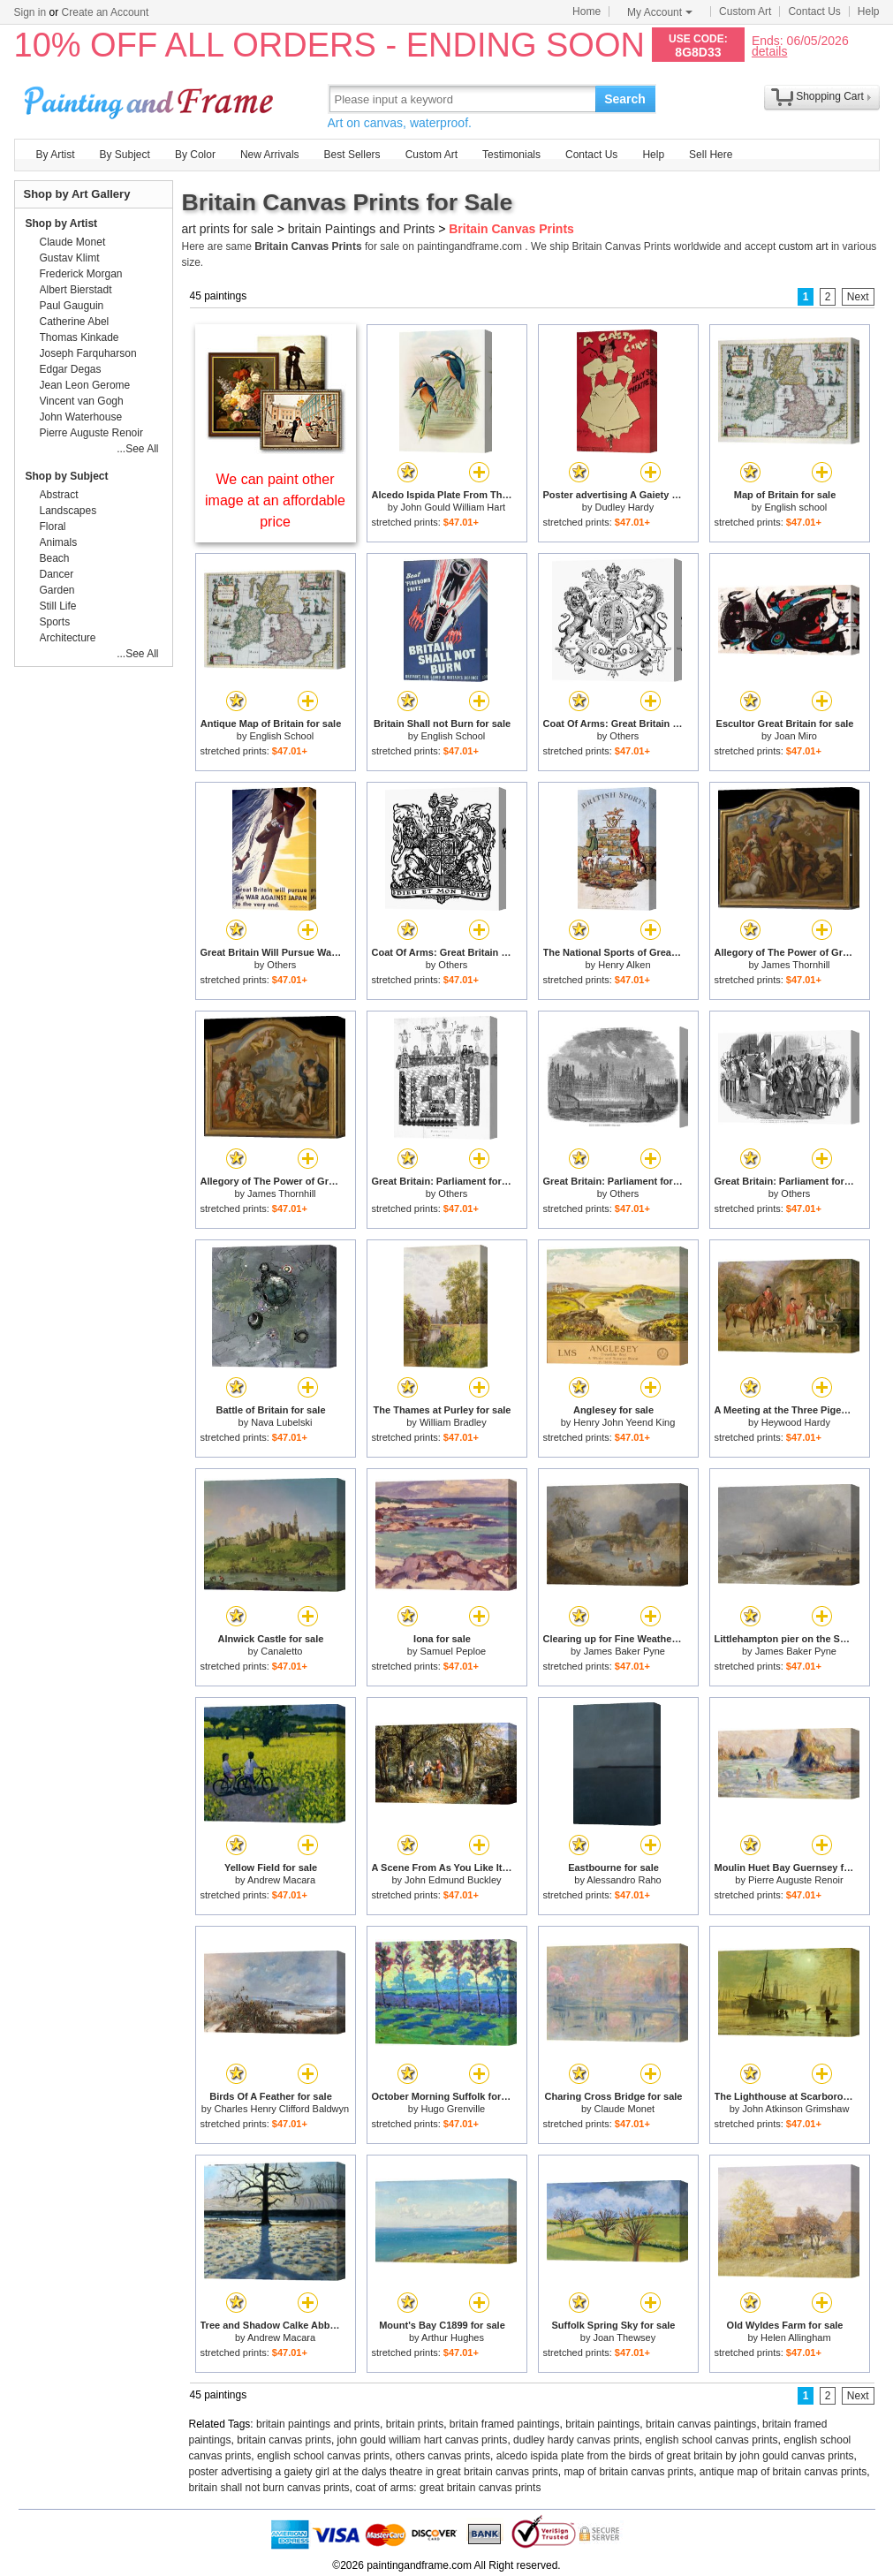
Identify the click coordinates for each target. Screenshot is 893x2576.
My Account (659, 12)
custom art (804, 246)
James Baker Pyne (624, 1651)
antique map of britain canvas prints (783, 2472)
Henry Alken (624, 964)
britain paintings (602, 2424)
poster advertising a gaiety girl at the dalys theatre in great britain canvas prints (373, 2472)
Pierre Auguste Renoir (796, 1880)
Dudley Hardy (625, 507)
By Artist (55, 154)
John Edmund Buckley (453, 1880)
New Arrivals (269, 154)
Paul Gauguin (72, 305)
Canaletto (281, 1651)
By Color (195, 154)
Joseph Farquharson (88, 353)
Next (858, 297)
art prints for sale (228, 229)
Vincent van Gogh (82, 401)
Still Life (58, 606)
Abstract (59, 495)
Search (625, 99)
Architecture (68, 638)
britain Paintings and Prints (361, 229)
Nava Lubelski (281, 1422)
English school (795, 507)
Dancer (57, 574)
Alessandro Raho (624, 1880)
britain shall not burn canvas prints (269, 2487)
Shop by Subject (67, 476)
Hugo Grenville (452, 2108)
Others (624, 736)
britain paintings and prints (318, 2424)
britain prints (414, 2424)
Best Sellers (352, 154)
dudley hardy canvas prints (576, 2440)
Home (586, 11)
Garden (57, 590)
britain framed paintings (505, 2424)
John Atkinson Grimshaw (795, 2108)
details (769, 51)
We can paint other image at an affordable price (275, 500)
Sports (55, 622)
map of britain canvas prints (628, 2472)
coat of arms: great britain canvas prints (448, 2487)
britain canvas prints (284, 2440)
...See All (137, 449)
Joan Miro (796, 736)
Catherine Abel (75, 321)
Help (869, 11)
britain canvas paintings (701, 2424)
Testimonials (511, 154)
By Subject (125, 154)
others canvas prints (443, 2456)
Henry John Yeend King (624, 1422)
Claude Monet (624, 2108)
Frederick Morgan (81, 274)
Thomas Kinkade (79, 337)
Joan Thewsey (624, 2337)
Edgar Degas (71, 369)
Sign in (30, 12)
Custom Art (745, 11)
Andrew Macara (281, 1880)
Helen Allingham (796, 2337)
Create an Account (105, 12)
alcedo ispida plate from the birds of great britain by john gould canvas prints (675, 2456)
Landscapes (68, 510)
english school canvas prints (711, 2440)
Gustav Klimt (70, 258)
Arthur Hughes (452, 2337)
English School (281, 736)
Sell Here (710, 154)
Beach (55, 558)
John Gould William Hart (453, 507)
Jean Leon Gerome (85, 385)
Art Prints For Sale (151, 98)
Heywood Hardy (795, 1422)
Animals (59, 542)
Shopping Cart (830, 96)
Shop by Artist (62, 223)
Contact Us (814, 11)
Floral (53, 526)
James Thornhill (795, 964)
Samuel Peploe (453, 1651)
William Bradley (453, 1422)
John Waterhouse (81, 417)
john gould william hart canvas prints (422, 2440)
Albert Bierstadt (76, 290)
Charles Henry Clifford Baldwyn (282, 2108)
